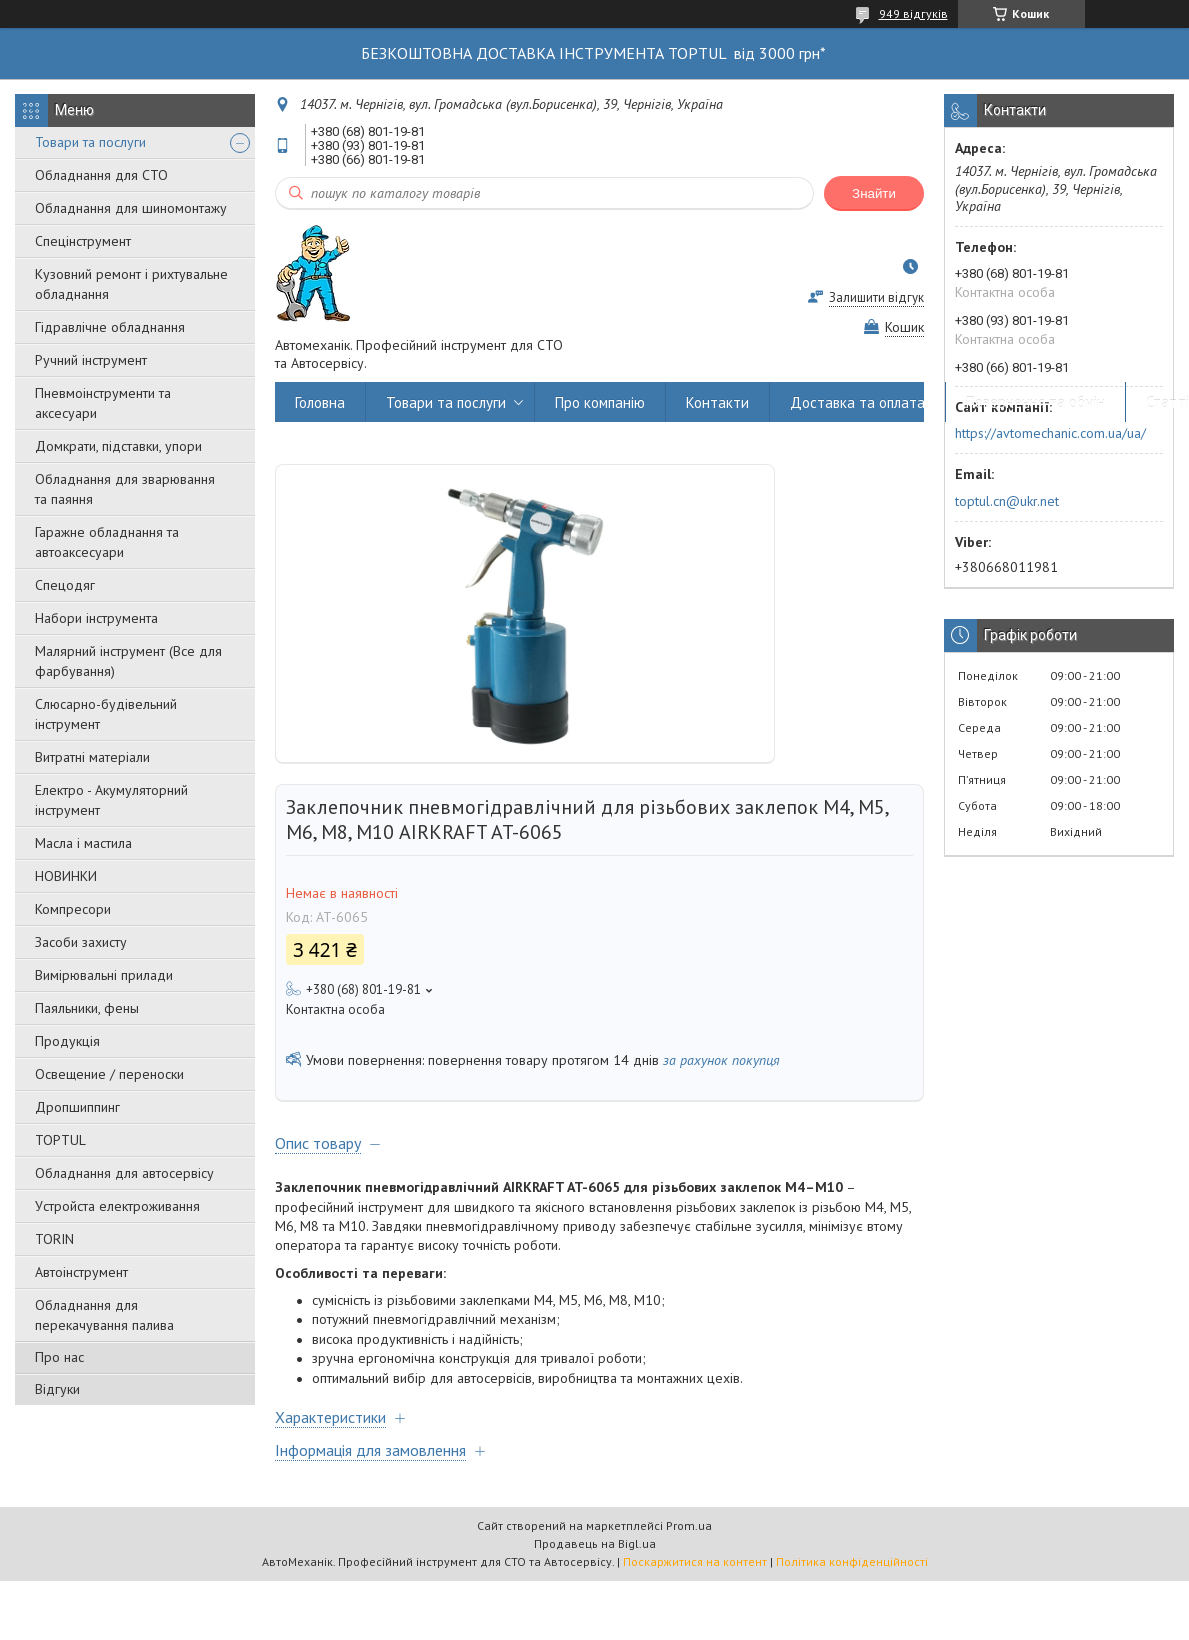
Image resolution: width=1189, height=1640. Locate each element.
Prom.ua (689, 1525)
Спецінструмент (83, 241)
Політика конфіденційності (852, 1561)
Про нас (59, 1357)
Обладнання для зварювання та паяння (125, 489)
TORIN (54, 1239)
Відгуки (57, 1389)
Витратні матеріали (92, 757)
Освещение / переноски (109, 1074)
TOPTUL (60, 1140)
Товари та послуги (90, 142)
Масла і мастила (83, 843)
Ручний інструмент (91, 360)
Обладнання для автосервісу (124, 1173)
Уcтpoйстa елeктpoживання (117, 1206)
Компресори (73, 909)
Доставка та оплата (857, 402)
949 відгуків (913, 13)
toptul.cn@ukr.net (1007, 501)
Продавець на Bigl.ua (595, 1543)
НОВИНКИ (66, 876)
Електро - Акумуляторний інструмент (111, 800)
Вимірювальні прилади (104, 975)
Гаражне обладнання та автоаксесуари (107, 542)
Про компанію (600, 402)
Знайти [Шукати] (874, 193)
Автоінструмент (81, 1272)
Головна (320, 402)
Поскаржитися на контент (695, 1561)
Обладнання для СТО (101, 175)
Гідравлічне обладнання (110, 327)
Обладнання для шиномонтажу (131, 208)
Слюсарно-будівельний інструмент (106, 714)
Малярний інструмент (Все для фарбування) (128, 661)
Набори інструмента (96, 618)
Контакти (717, 402)
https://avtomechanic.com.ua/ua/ (1050, 433)
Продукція (67, 1041)
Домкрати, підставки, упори (118, 446)
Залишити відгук (876, 297)
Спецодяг (65, 585)
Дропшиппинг (77, 1107)
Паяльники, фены (87, 1008)
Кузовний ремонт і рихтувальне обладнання (131, 284)
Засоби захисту (81, 942)
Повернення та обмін (1035, 402)
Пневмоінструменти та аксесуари (103, 403)
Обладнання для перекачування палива (104, 1315)
